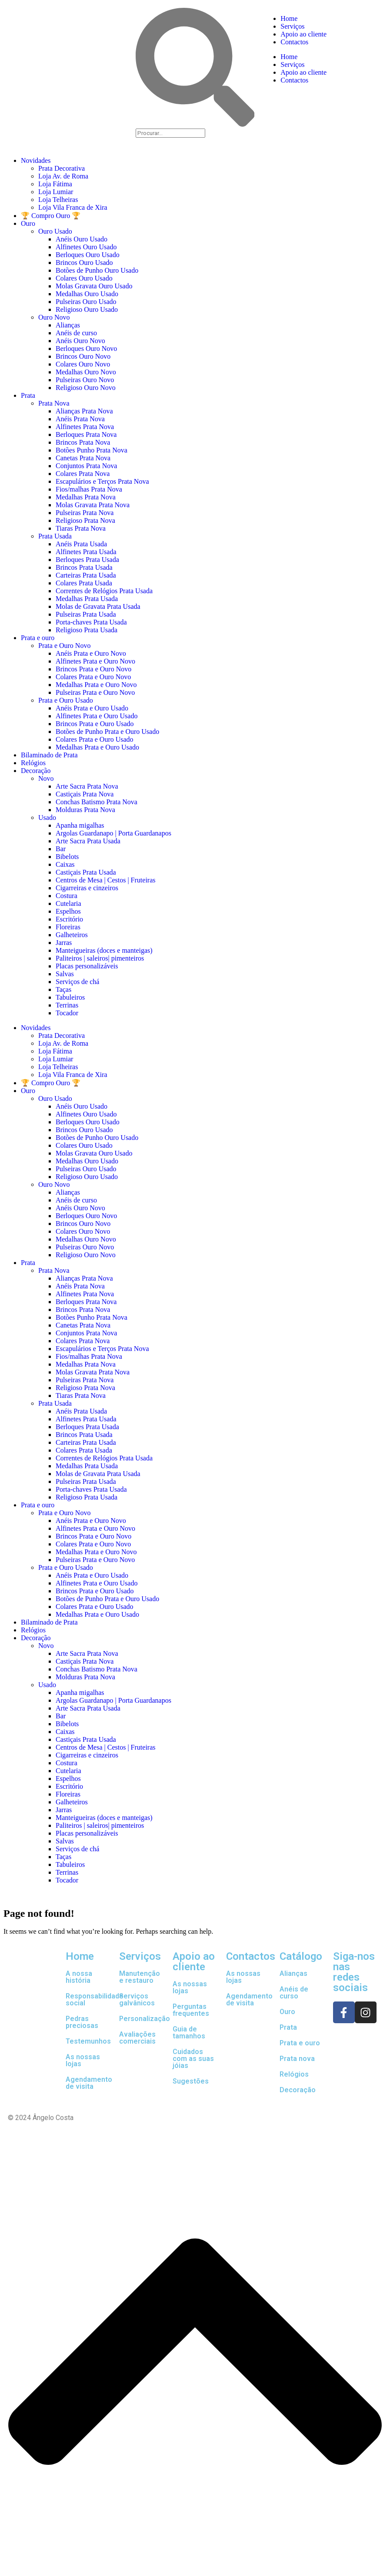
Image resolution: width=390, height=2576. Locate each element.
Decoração (35, 770)
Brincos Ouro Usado (84, 262)
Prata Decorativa (61, 168)
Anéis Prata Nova (80, 419)
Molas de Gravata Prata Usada (98, 606)
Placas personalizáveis (87, 966)
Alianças (68, 325)
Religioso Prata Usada (86, 630)
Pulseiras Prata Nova (84, 512)
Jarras (64, 942)
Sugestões (191, 2081)
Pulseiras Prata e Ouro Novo (95, 692)
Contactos (294, 42)
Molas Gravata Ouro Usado (94, 286)
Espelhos (68, 911)
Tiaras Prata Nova (81, 528)
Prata (28, 395)
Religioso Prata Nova (85, 520)
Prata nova (297, 2058)
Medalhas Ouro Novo (86, 372)
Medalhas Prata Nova (86, 497)
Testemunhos (88, 2041)
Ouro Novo (54, 317)
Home (288, 18)
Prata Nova (54, 403)
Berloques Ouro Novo (86, 348)
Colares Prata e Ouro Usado (94, 739)
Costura (66, 895)
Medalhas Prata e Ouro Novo (96, 684)
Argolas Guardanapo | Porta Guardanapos (113, 833)
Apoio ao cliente (303, 34)
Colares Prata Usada (84, 583)
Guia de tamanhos (189, 2032)
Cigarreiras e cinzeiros (87, 888)
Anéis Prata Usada (81, 544)
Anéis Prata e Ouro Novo (91, 653)
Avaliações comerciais (137, 2037)
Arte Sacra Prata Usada (88, 841)
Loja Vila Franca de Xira (72, 207)
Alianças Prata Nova (84, 411)
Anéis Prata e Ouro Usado (92, 708)
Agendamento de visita (89, 2083)
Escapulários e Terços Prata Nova (102, 481)
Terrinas (67, 1005)
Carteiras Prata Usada (86, 575)
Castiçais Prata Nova (84, 794)
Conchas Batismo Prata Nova (96, 802)
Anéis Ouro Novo (80, 340)
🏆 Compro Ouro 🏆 (50, 215)
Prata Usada (55, 536)
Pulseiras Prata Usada (86, 614)
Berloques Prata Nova (86, 434)
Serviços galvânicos (137, 1999)
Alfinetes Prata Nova (85, 426)
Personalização (144, 2019)
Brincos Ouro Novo (83, 356)
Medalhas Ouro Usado (87, 293)
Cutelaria (68, 903)
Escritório (69, 919)
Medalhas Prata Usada (87, 598)
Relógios (33, 762)
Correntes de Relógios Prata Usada (104, 590)
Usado (47, 817)
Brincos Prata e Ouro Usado (95, 723)
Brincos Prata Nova (83, 442)
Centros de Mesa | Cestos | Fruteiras (105, 880)
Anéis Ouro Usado (81, 239)
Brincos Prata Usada (84, 567)
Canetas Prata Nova (83, 458)
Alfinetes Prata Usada (86, 551)
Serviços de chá (77, 981)
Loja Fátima (55, 184)
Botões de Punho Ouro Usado (97, 270)
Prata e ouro (37, 637)
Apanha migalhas (80, 825)
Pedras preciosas (82, 2022)
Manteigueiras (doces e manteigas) (104, 950)
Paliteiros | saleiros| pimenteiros (100, 958)
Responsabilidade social (94, 1999)
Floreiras (68, 927)
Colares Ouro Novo (83, 364)
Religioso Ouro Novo (86, 387)
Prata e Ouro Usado (65, 700)
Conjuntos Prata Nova (86, 465)
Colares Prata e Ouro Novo (93, 676)
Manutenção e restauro (139, 1977)
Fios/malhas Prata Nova (89, 489)
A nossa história (79, 1977)
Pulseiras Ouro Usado (86, 301)
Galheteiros (72, 934)
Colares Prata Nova (83, 473)
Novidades (35, 160)
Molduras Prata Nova (85, 809)
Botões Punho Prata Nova (91, 450)
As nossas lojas (83, 2060)
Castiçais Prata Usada (86, 872)
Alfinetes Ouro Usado (86, 247)
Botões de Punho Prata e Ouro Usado (107, 731)
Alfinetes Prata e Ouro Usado (96, 716)
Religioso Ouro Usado (87, 309)
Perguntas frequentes (191, 2010)
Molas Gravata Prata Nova (93, 505)
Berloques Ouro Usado (88, 254)
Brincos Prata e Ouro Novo (93, 669)
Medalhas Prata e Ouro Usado (97, 747)
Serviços (292, 26)
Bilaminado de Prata (49, 755)
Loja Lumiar (55, 191)
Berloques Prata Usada (87, 559)
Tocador (67, 1013)
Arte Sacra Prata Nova (87, 786)
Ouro (28, 223)
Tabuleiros (70, 997)
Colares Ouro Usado (84, 278)
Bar (61, 848)
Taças (63, 989)
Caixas (65, 864)
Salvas (65, 974)
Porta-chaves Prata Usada (91, 622)
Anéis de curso (76, 333)
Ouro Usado (55, 231)
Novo (46, 778)
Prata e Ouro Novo (64, 645)
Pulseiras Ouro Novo (85, 379)
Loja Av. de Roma (63, 176)
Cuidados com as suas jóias (193, 2059)
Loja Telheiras (58, 199)
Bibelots (67, 856)
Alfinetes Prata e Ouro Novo (95, 661)
